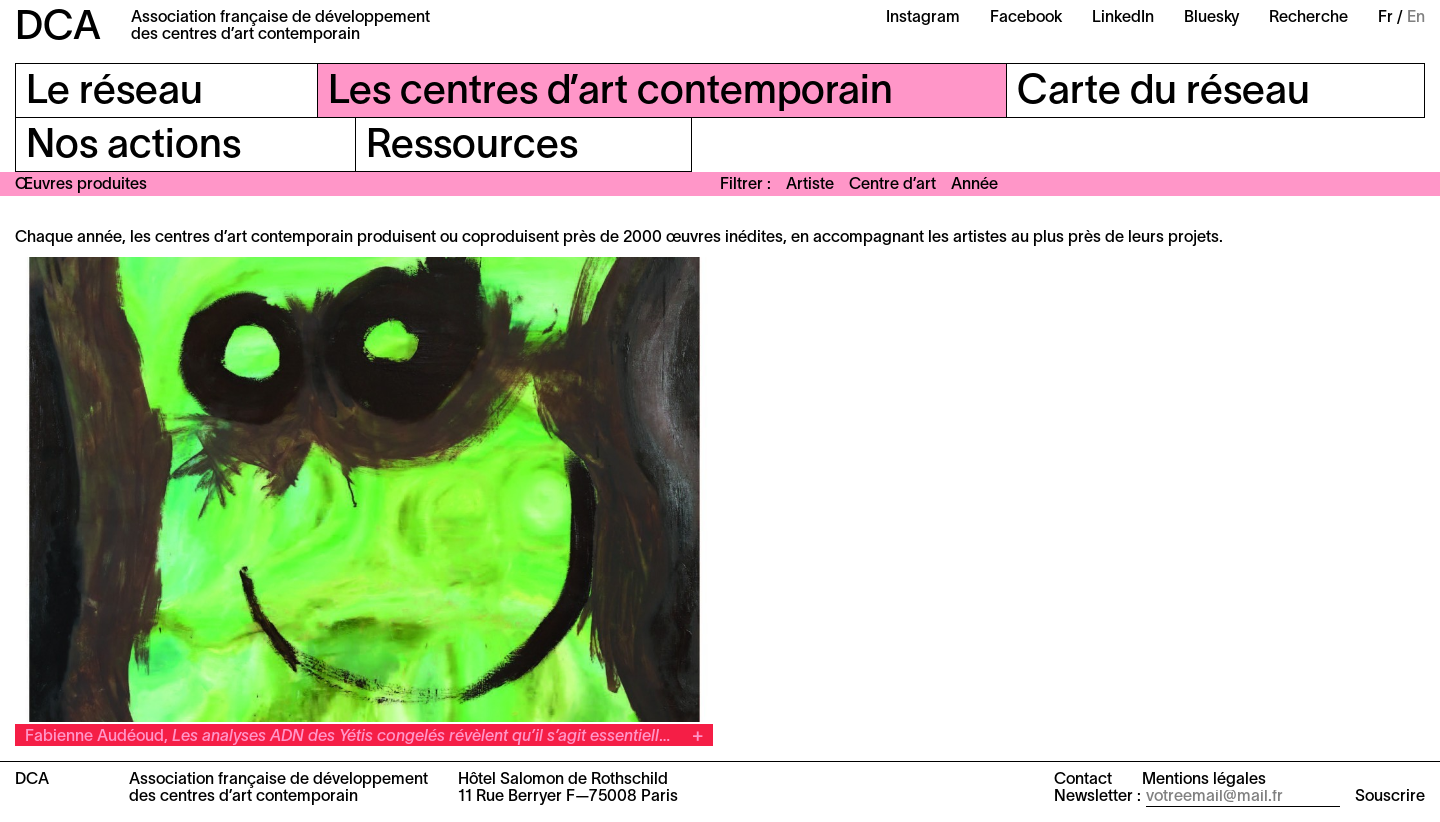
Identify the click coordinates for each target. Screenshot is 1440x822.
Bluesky (1211, 18)
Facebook (1026, 18)
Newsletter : (1097, 797)
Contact (1083, 780)
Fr (1385, 18)
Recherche (1308, 18)
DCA (58, 28)
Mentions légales (1204, 780)
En (1416, 18)
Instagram (923, 18)
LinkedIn (1123, 18)
